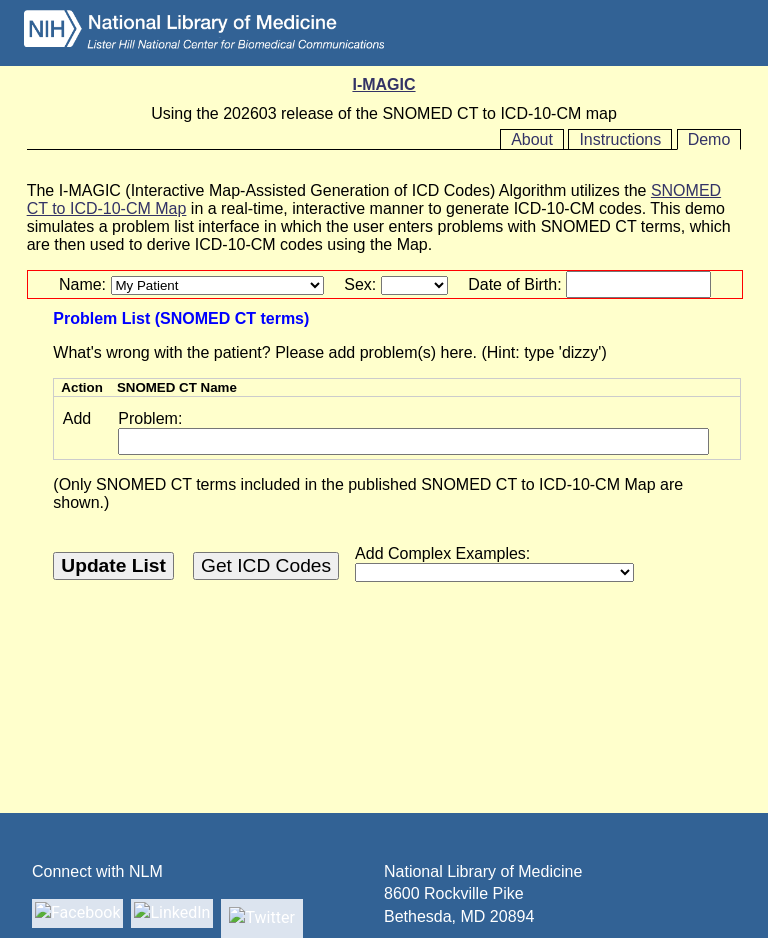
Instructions (620, 139)
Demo (709, 139)
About (532, 139)
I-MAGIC (383, 84)
